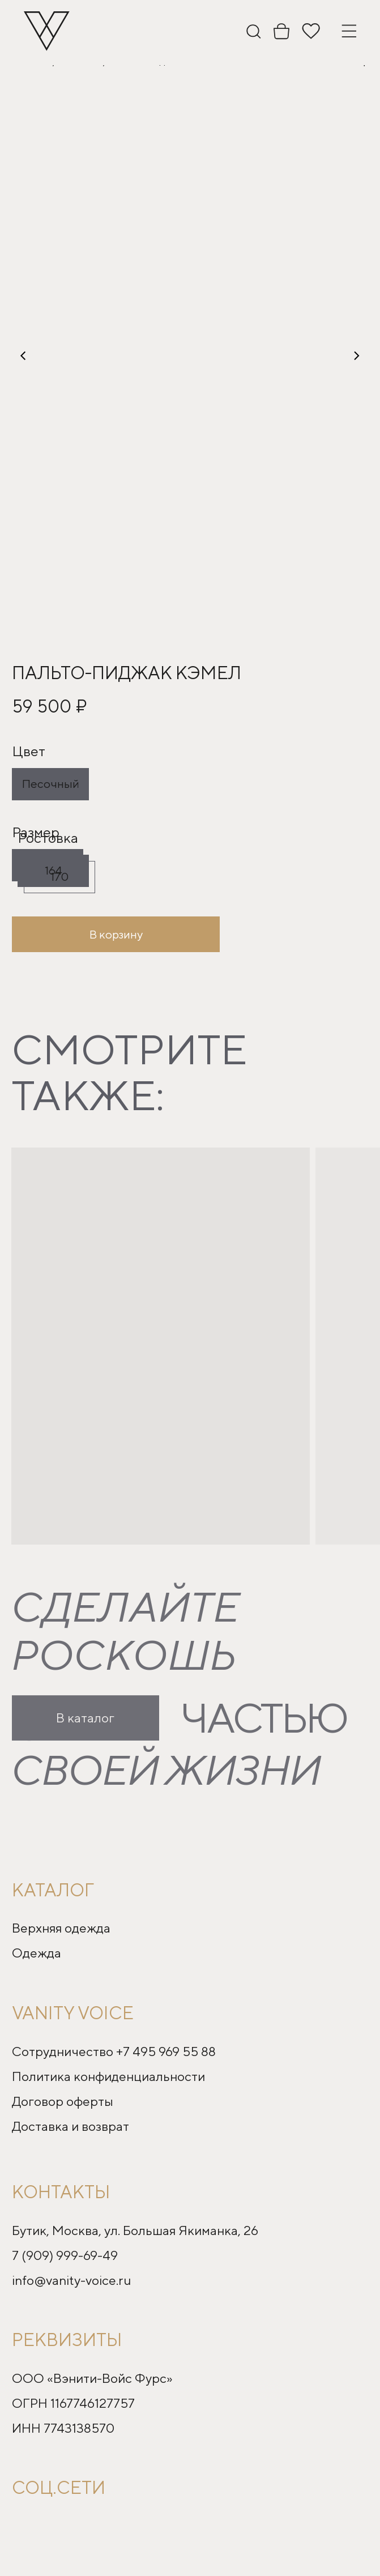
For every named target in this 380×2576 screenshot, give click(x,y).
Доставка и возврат (70, 2126)
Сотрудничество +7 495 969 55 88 (114, 2051)
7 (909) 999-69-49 (65, 2255)
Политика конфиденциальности (108, 2076)
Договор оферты (62, 2101)
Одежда (36, 1952)
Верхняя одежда (61, 1927)
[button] (190, 355)
